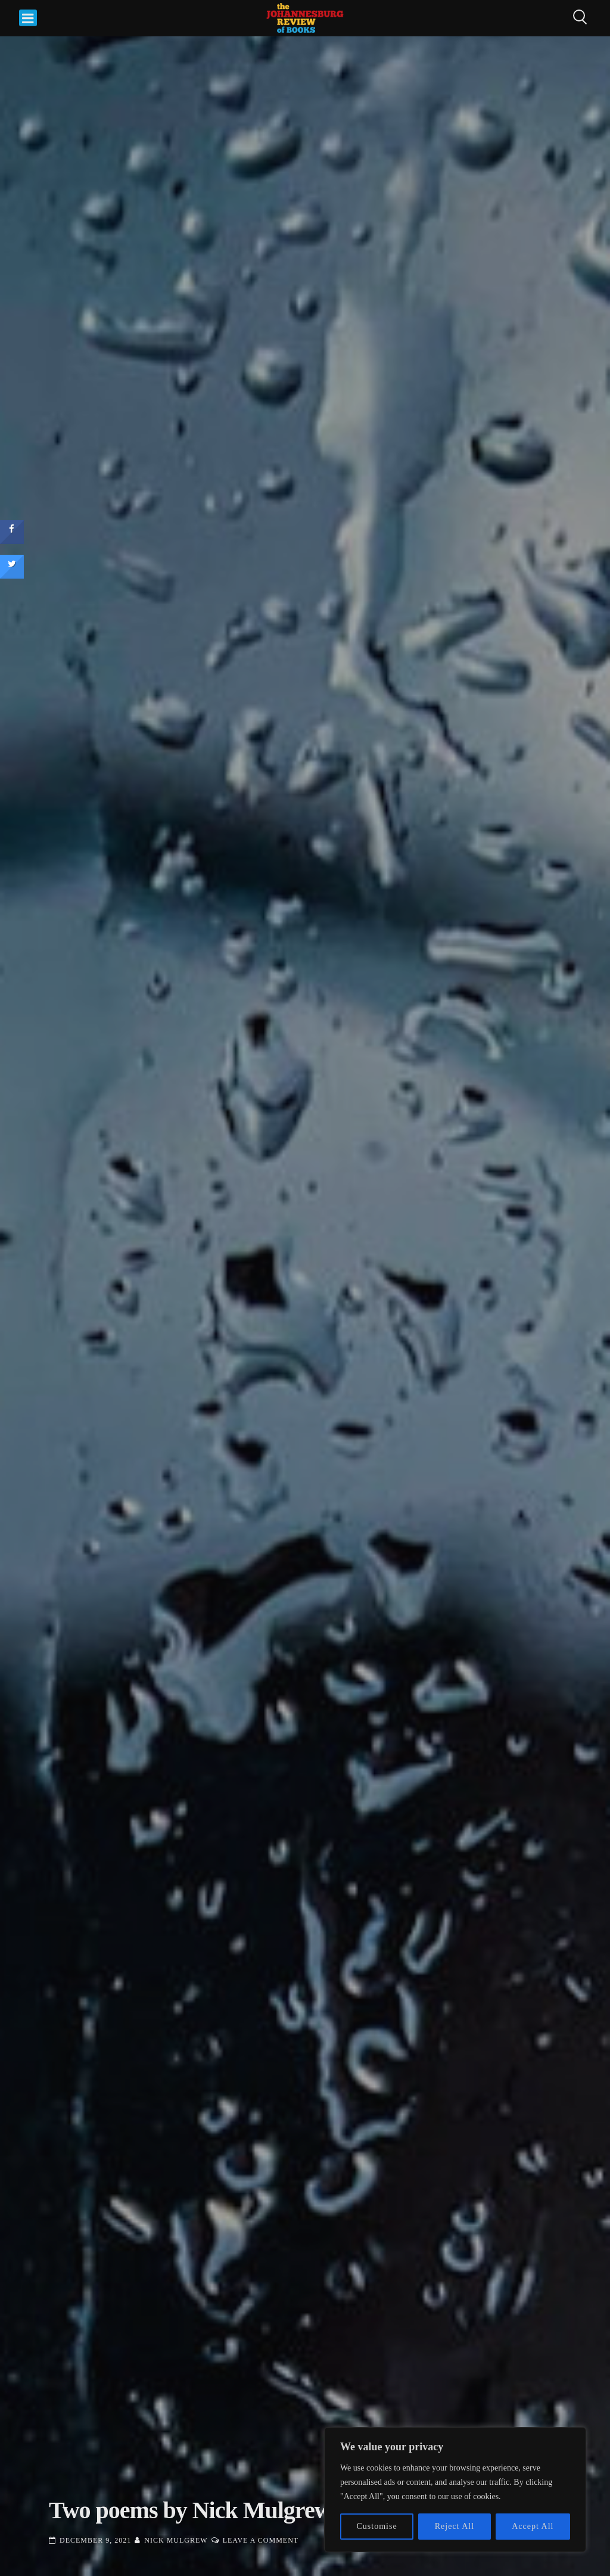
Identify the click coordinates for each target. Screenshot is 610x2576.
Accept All (532, 2526)
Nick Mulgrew (175, 2540)
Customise (377, 2526)
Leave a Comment (260, 2540)
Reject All (454, 2526)
